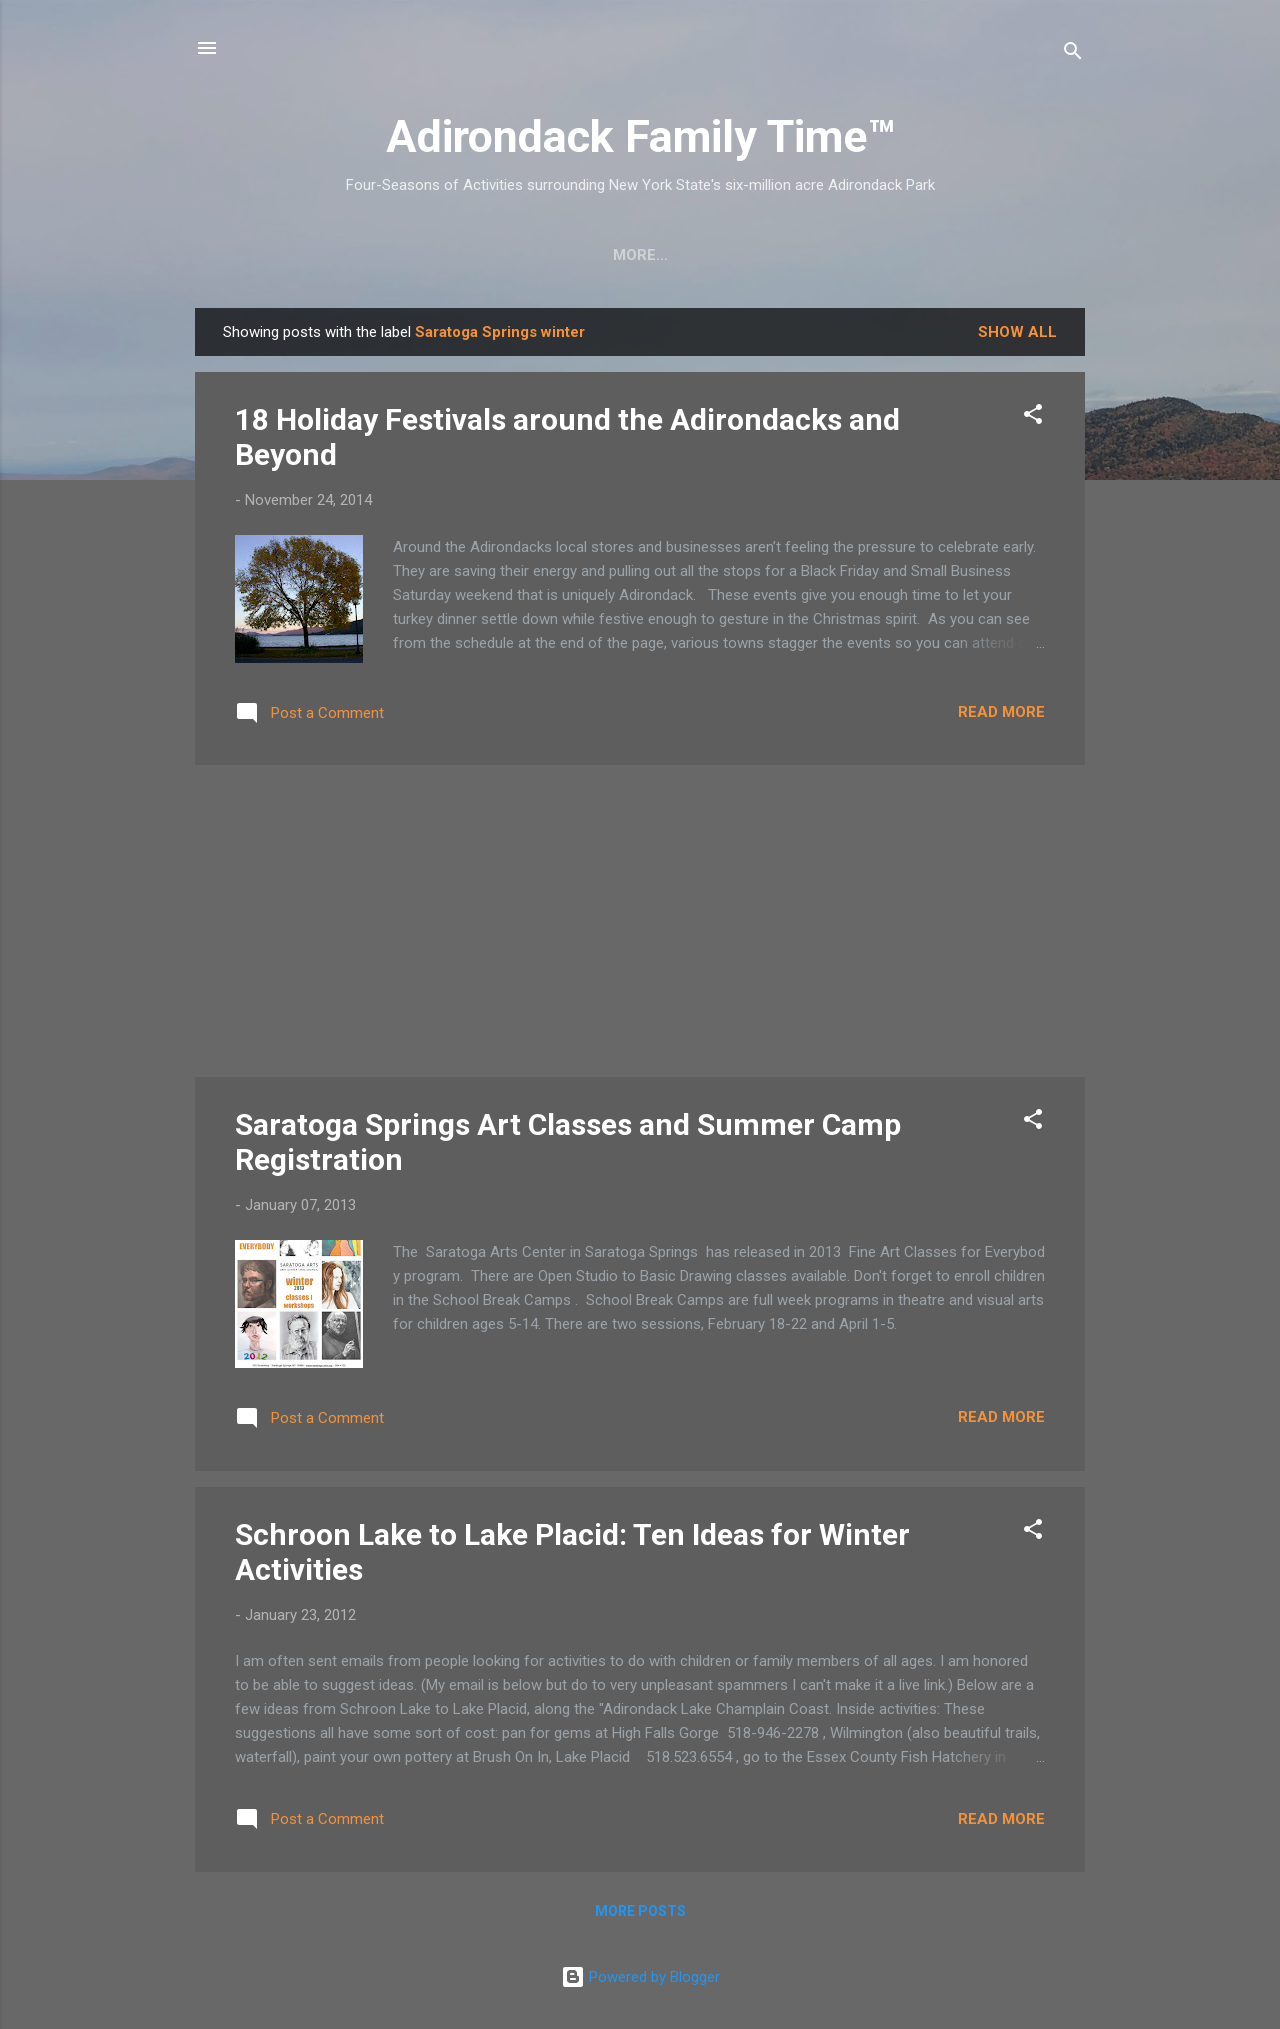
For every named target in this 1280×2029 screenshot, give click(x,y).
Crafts (345, 255)
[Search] (1073, 54)
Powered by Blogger (640, 1977)
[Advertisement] (640, 921)
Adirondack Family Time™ (640, 136)
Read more (1001, 712)
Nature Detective (608, 255)
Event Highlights (972, 255)
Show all (1017, 332)
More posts (640, 1911)
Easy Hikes (455, 255)
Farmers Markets (790, 255)
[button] (1033, 417)
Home (257, 255)
